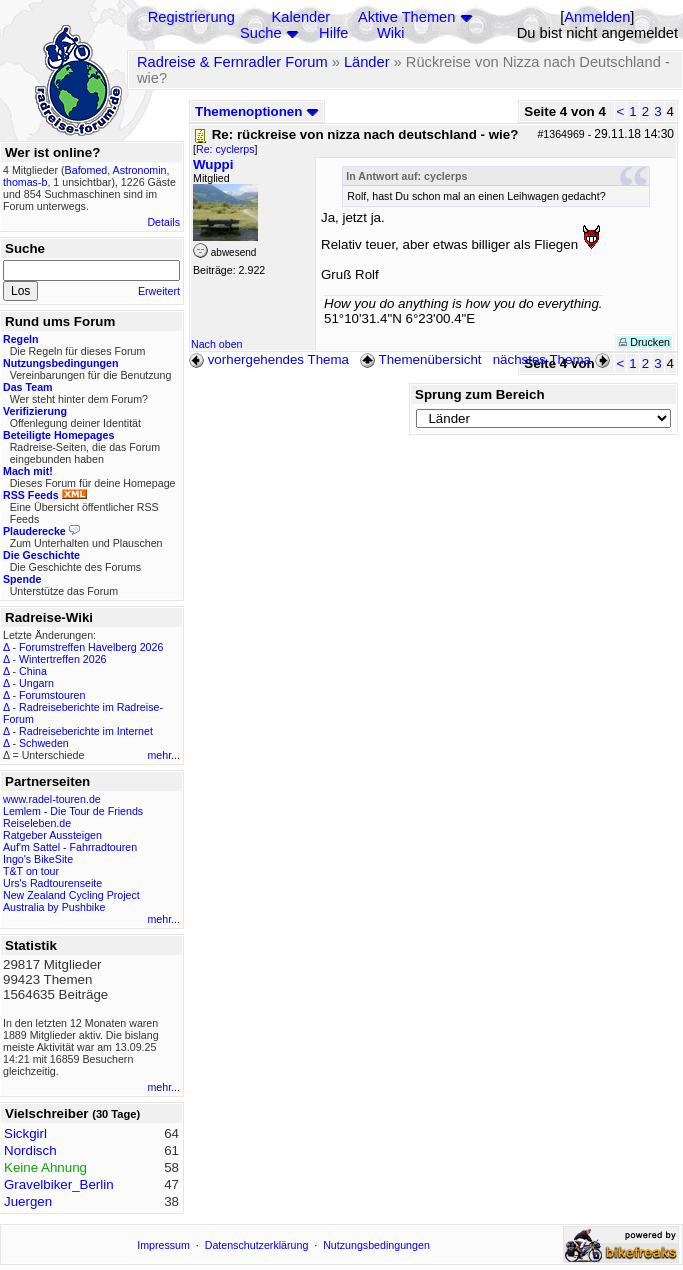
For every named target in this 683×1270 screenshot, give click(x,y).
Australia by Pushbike (54, 907)
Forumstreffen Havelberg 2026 (91, 647)
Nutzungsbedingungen (376, 1245)
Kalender (301, 17)
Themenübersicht (420, 359)
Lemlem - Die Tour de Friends (73, 811)
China (33, 671)
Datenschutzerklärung (257, 1245)
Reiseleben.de (37, 823)
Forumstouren (52, 695)
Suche (261, 33)
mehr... (163, 755)
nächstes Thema (553, 359)
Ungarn (36, 683)
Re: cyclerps (225, 149)
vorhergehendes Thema (269, 359)
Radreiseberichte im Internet (86, 731)
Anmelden (597, 17)
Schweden (44, 743)
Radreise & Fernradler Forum (232, 62)
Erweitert (159, 291)
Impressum (163, 1245)
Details (163, 222)
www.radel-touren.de (52, 799)
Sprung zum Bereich (480, 394)
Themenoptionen (257, 111)
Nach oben (217, 344)
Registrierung (191, 17)
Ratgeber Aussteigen (52, 835)
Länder (367, 62)
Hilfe (333, 33)
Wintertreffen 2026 (62, 659)
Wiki (391, 33)
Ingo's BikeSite (38, 859)
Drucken (644, 342)
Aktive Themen (406, 17)
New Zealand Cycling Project (71, 895)
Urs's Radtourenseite (52, 883)
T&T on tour (31, 871)
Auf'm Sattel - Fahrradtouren (70, 847)
